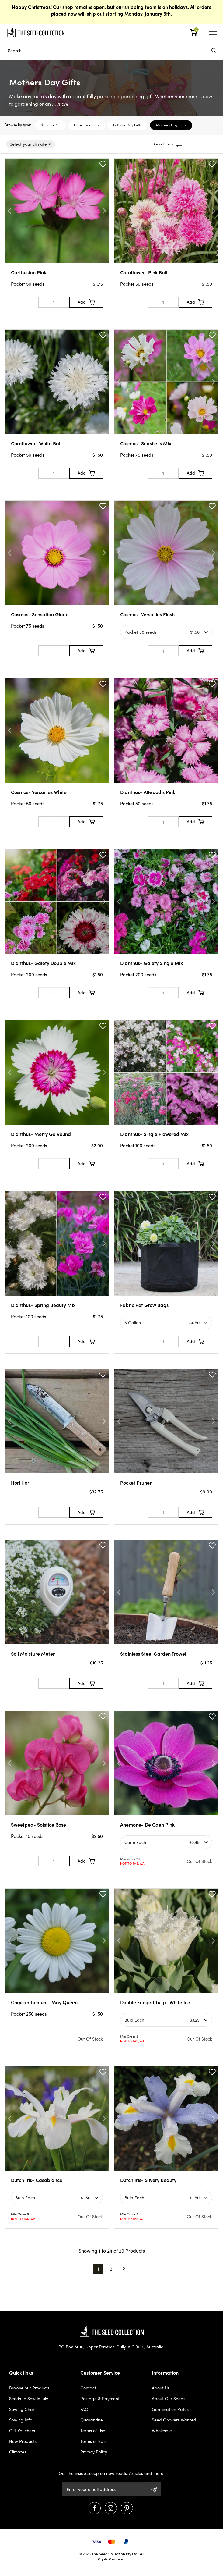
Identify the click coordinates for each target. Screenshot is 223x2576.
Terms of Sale (93, 2441)
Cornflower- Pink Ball (143, 272)
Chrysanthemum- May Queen (44, 2002)
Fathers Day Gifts (127, 125)
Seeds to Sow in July (28, 2398)
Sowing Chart (22, 2409)
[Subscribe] (154, 2489)
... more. (60, 104)
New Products (23, 2441)
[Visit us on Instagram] (111, 2508)
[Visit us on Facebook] (95, 2508)
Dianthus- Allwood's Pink (147, 791)
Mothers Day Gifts (171, 125)
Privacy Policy (93, 2452)
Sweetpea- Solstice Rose (38, 1824)
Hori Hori (20, 1482)
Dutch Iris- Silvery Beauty (148, 2179)
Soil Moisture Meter (33, 1653)
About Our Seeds (168, 2398)
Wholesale (162, 2430)
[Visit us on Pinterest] (127, 2508)
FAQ (84, 2409)
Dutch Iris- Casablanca (37, 2179)
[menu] (214, 50)
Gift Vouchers (22, 2430)
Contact (88, 2388)
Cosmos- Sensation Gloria (40, 614)
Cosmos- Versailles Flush (147, 614)
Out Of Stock (199, 1861)
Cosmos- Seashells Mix (145, 443)
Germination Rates (170, 2409)
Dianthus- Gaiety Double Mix (43, 962)
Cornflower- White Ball (36, 443)
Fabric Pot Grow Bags (144, 1304)
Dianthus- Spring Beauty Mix (43, 1304)
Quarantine (91, 2420)
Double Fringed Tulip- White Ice (155, 2002)
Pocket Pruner (136, 1482)
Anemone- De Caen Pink (147, 1824)
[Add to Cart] (86, 302)
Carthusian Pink (28, 272)
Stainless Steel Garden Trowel (153, 1653)
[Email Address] (104, 2489)
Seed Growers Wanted (174, 2420)
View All (50, 125)
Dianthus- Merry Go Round (41, 1133)
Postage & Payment (100, 2398)
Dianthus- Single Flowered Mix (154, 1133)
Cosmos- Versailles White (39, 791)
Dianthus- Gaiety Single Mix (151, 962)
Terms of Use (92, 2430)
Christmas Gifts (86, 125)
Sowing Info (20, 2420)
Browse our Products (29, 2388)
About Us (160, 2388)
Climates (17, 2452)
